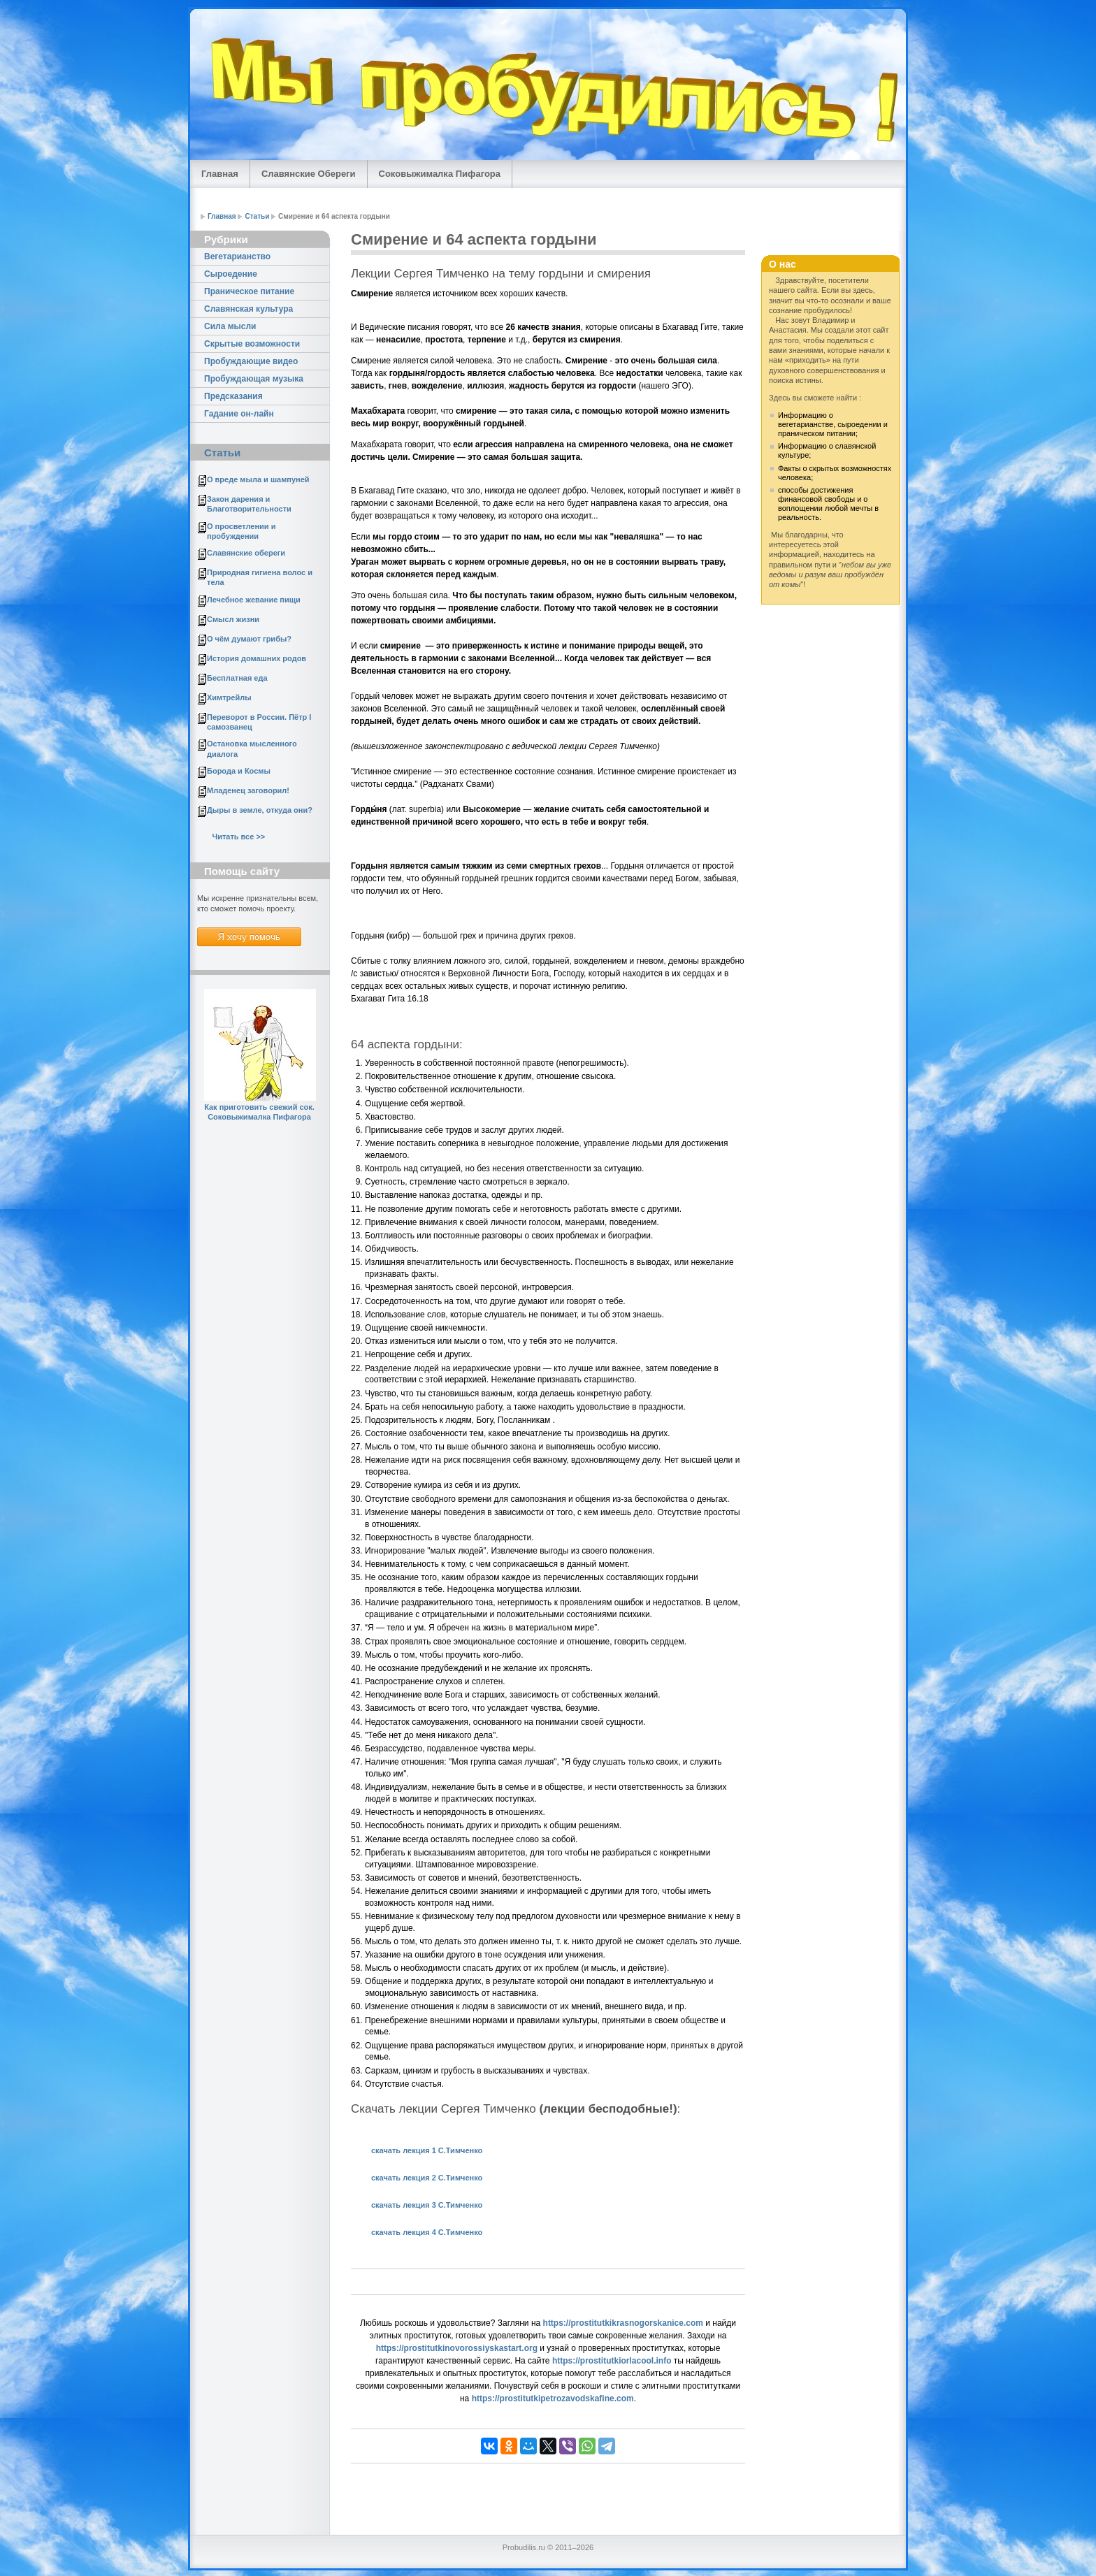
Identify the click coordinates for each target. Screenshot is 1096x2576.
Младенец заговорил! (248, 790)
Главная (219, 173)
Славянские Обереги (308, 173)
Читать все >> (238, 836)
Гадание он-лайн (239, 414)
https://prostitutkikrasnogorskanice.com (623, 2323)
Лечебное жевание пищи (254, 599)
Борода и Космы (239, 771)
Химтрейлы (229, 697)
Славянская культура (248, 309)
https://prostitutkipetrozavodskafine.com (553, 2398)
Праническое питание (249, 291)
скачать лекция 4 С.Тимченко (426, 2232)
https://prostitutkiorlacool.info (612, 2361)
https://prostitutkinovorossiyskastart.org (457, 2348)
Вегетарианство (237, 256)
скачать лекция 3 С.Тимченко (426, 2205)
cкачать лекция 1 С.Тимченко (426, 2150)
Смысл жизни (233, 619)
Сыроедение (230, 274)
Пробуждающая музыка (253, 379)
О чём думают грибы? (249, 639)
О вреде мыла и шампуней (258, 479)
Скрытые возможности (252, 344)
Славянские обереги (246, 553)
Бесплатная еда (237, 678)
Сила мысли (230, 326)
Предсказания (233, 396)
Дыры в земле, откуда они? (259, 810)
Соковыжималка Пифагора (439, 173)
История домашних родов (256, 658)
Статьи (257, 216)
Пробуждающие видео (251, 361)
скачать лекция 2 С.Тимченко (426, 2177)
